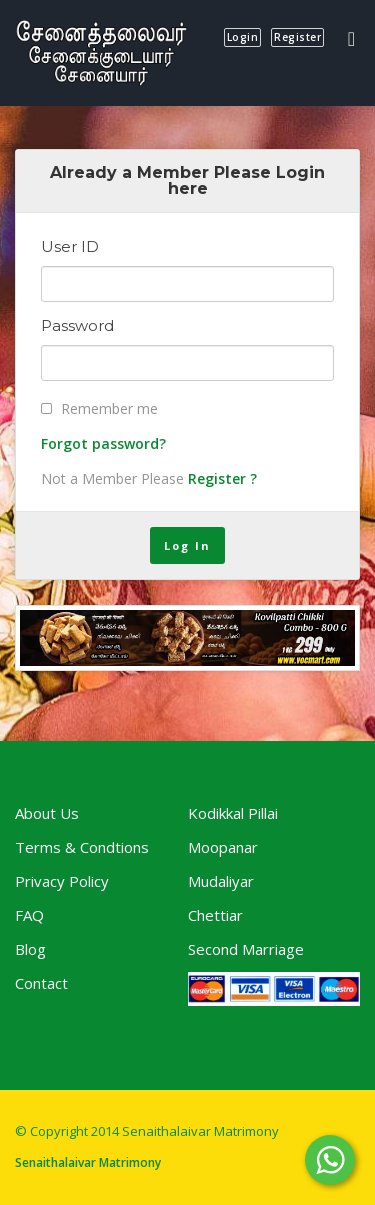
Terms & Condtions (82, 847)
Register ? (222, 478)
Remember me (109, 408)
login (243, 37)
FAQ (29, 915)
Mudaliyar (221, 881)
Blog (30, 949)
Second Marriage (246, 949)
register (297, 37)
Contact (41, 983)
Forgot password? (103, 443)
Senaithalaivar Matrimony (88, 1162)
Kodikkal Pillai (233, 813)
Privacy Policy (62, 881)
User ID (70, 247)
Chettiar (215, 915)
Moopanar (223, 847)
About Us (47, 813)
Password (77, 326)
